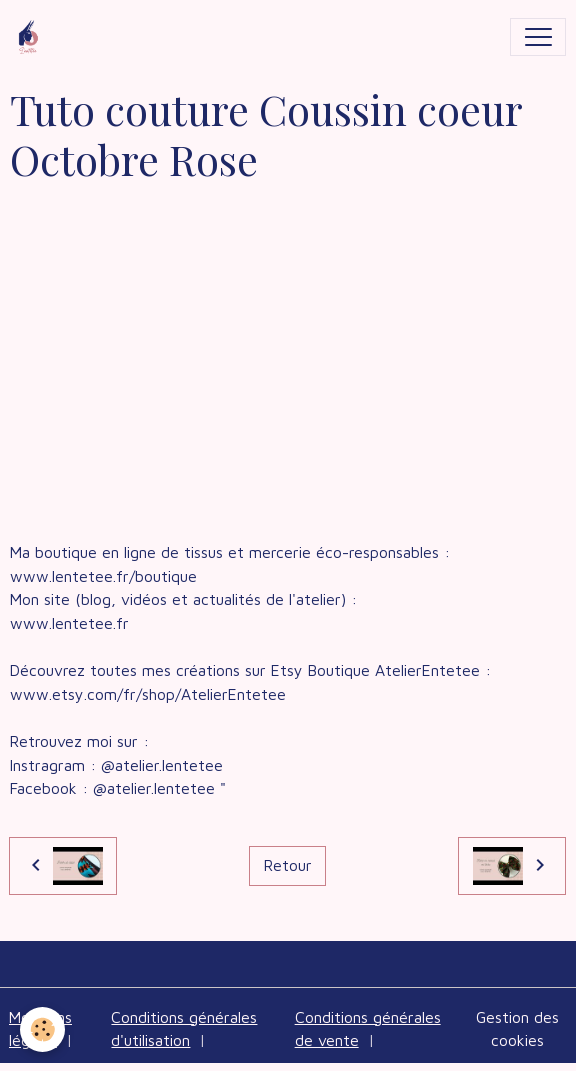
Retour (288, 865)
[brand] (33, 37)
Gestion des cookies (517, 1029)
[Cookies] (42, 1029)
